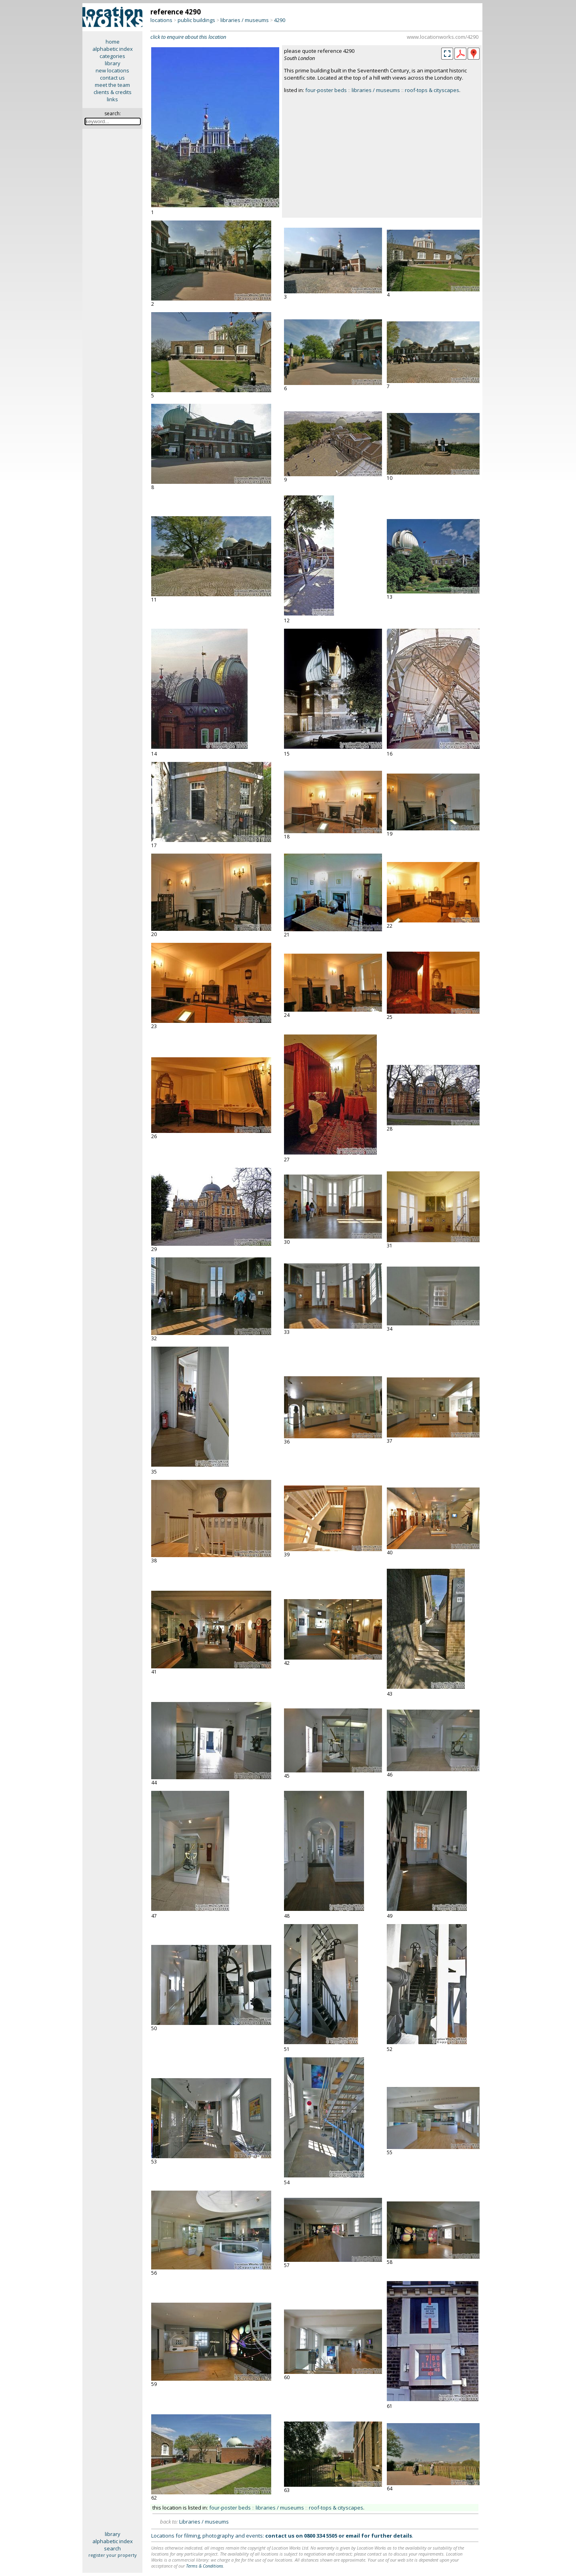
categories (112, 56)
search (112, 2548)
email (353, 2535)
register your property (112, 2555)
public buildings (196, 20)
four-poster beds (326, 90)
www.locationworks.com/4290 (442, 36)
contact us (112, 77)
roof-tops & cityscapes (432, 90)
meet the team (112, 84)
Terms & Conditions (204, 2566)
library (112, 63)
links (112, 99)
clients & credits (113, 92)
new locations (112, 70)
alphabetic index (112, 48)
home (113, 41)
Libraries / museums (204, 2521)
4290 (279, 20)
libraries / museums (244, 20)
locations (161, 20)
